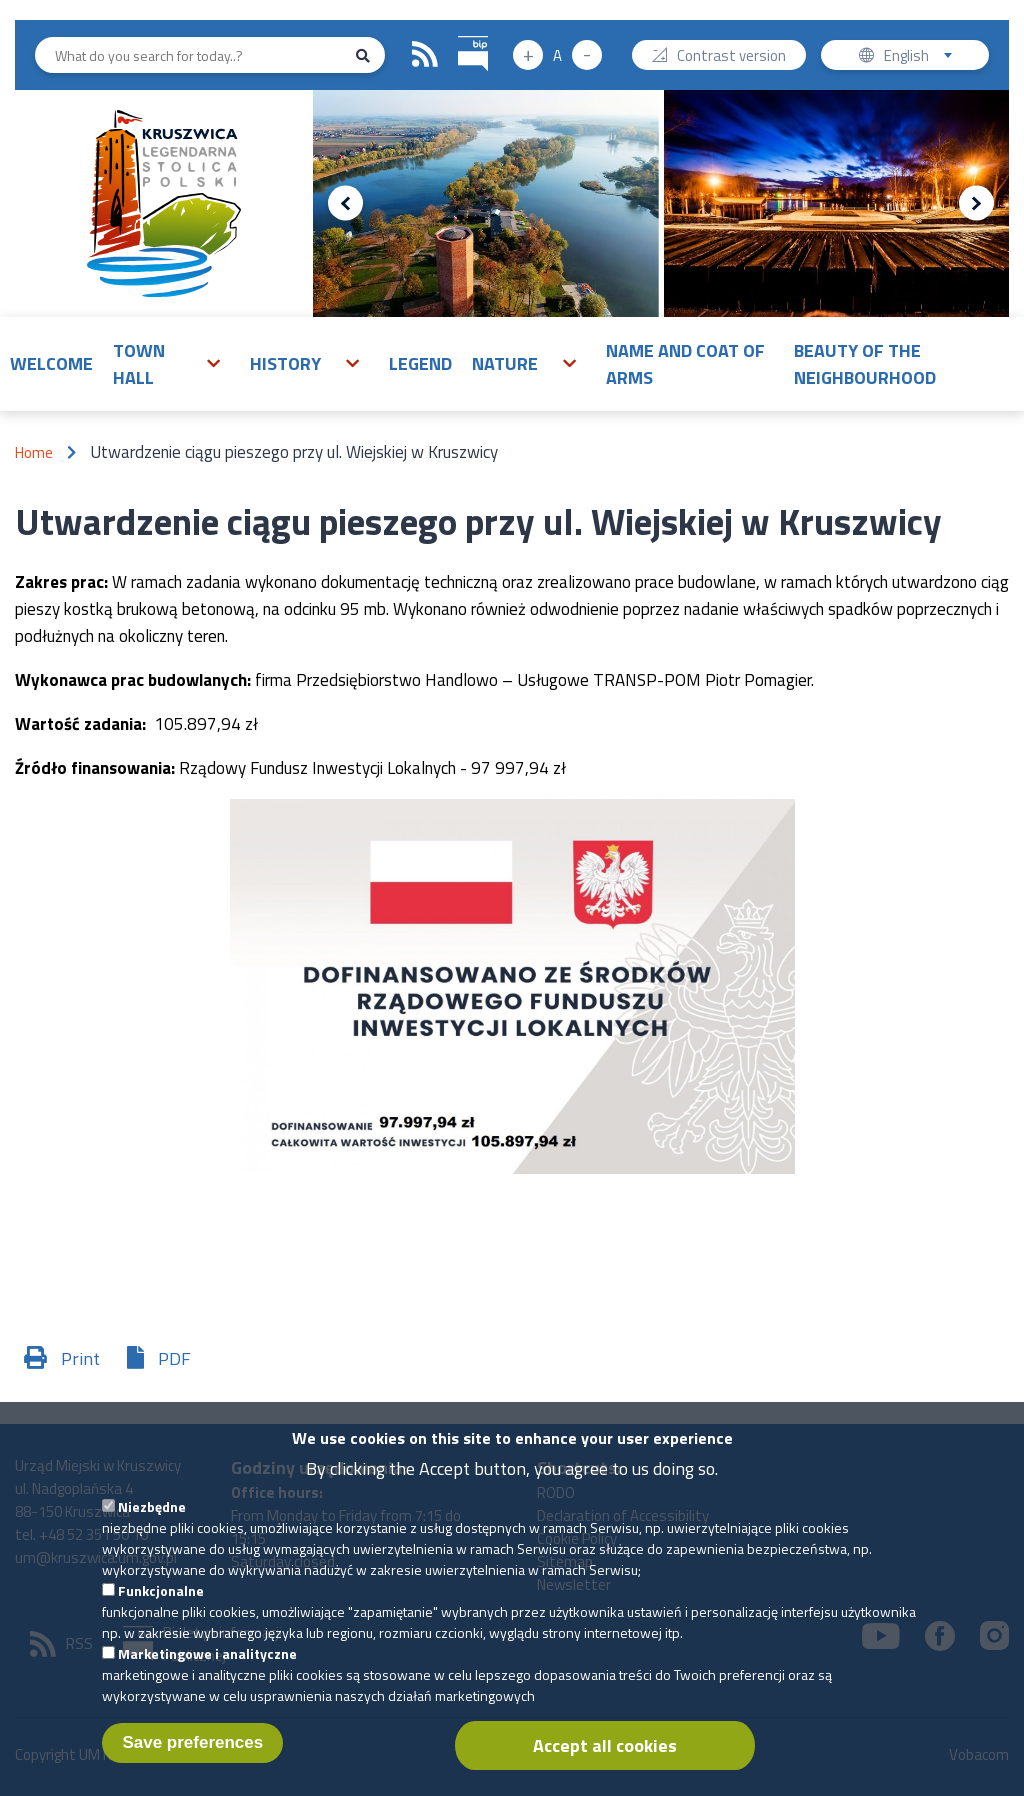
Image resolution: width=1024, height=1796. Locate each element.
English (924, 57)
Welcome (51, 363)
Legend (420, 363)
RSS (425, 55)
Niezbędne (152, 1533)
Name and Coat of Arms (685, 364)
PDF (174, 1358)
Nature (505, 363)
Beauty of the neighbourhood (865, 364)
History (285, 363)
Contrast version (731, 57)
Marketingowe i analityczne (207, 1680)
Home (34, 452)
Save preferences (192, 1769)
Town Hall (139, 364)
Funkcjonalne (161, 1617)
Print (80, 1358)
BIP (458, 33)
